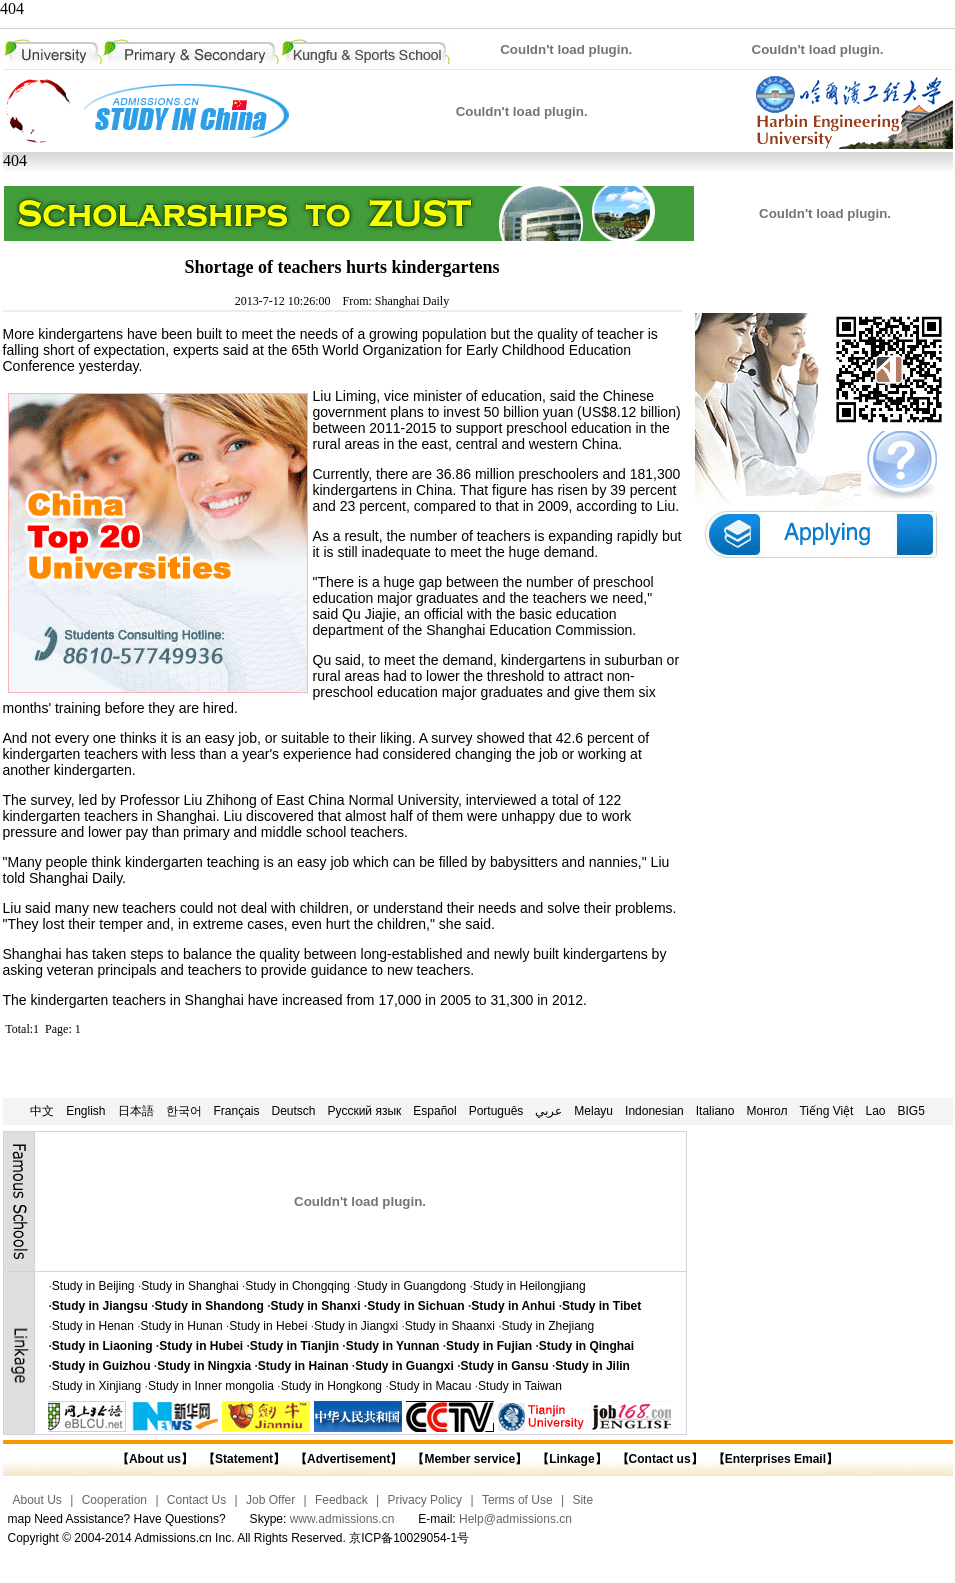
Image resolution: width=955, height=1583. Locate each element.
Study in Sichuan (415, 1306)
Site (582, 1500)
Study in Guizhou (101, 1366)
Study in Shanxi (316, 1306)
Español (434, 1111)
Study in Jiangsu (100, 1306)
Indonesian (654, 1111)
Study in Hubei (201, 1346)
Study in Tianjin (294, 1346)
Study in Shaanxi (450, 1326)
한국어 (184, 1111)
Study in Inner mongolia (211, 1386)
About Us (37, 1500)
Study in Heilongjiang (529, 1286)
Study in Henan (93, 1326)
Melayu (593, 1111)
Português (496, 1111)
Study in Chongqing (297, 1286)
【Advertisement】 (348, 1459)
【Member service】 (469, 1459)
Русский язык (365, 1111)
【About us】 (155, 1459)
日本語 (136, 1111)
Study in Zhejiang (547, 1326)
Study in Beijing (93, 1286)
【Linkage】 (571, 1459)
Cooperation (114, 1500)
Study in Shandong (209, 1306)
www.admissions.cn (342, 1519)
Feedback (341, 1500)
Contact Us (196, 1500)
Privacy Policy (424, 1500)
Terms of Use (517, 1500)
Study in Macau (430, 1386)
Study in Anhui (513, 1306)
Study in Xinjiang (96, 1386)
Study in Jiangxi (356, 1326)
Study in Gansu (505, 1366)
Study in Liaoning (102, 1346)
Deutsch (294, 1111)
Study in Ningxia (204, 1366)
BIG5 (911, 1111)
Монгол (766, 1111)
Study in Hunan (182, 1326)
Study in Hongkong (331, 1386)
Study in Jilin (592, 1366)
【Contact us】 (657, 1459)
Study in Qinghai (586, 1346)
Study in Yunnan (393, 1346)
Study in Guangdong (411, 1286)
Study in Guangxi (404, 1366)
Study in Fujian (489, 1346)
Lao (875, 1111)
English (85, 1111)
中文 (42, 1111)
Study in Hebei (268, 1326)
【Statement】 (244, 1459)
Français (237, 1111)
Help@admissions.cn (515, 1519)
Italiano (715, 1111)
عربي (548, 1111)
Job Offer (270, 1500)
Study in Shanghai (189, 1286)
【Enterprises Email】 (775, 1459)
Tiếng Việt (826, 1111)
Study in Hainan (303, 1366)
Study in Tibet (601, 1306)
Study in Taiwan (520, 1386)
